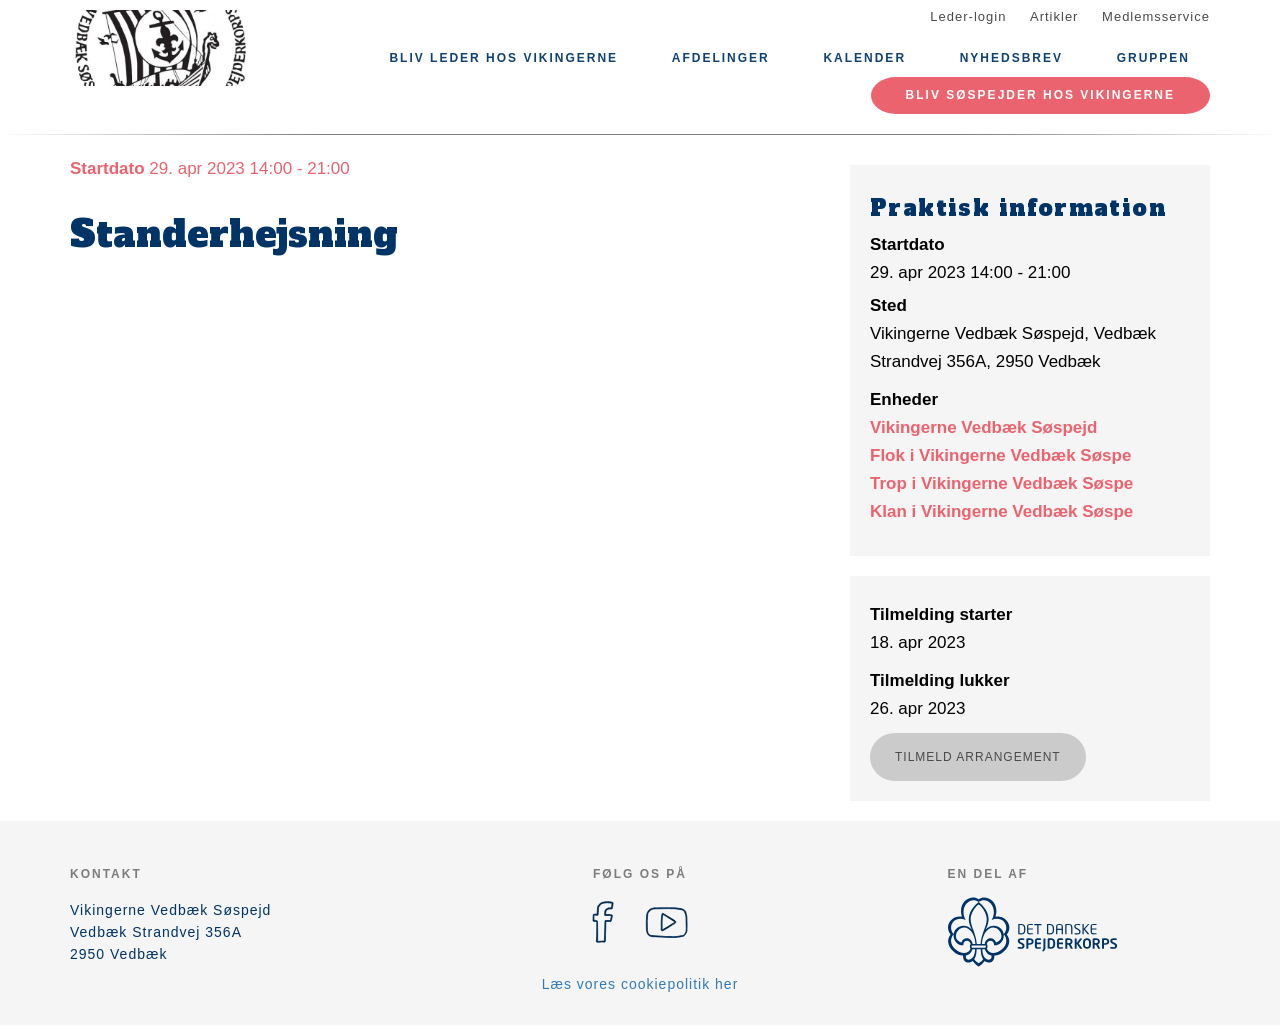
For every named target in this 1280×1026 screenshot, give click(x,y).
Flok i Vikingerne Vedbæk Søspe (1000, 455)
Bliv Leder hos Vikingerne (503, 58)
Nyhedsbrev (1011, 58)
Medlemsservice (1156, 16)
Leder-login (968, 16)
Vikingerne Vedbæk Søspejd (983, 427)
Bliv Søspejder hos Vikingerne (1040, 95)
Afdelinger (721, 58)
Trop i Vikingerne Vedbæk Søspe (1001, 483)
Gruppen (1153, 58)
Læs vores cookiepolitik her (640, 984)
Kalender (864, 58)
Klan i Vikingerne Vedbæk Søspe (1001, 511)
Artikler (1054, 16)
